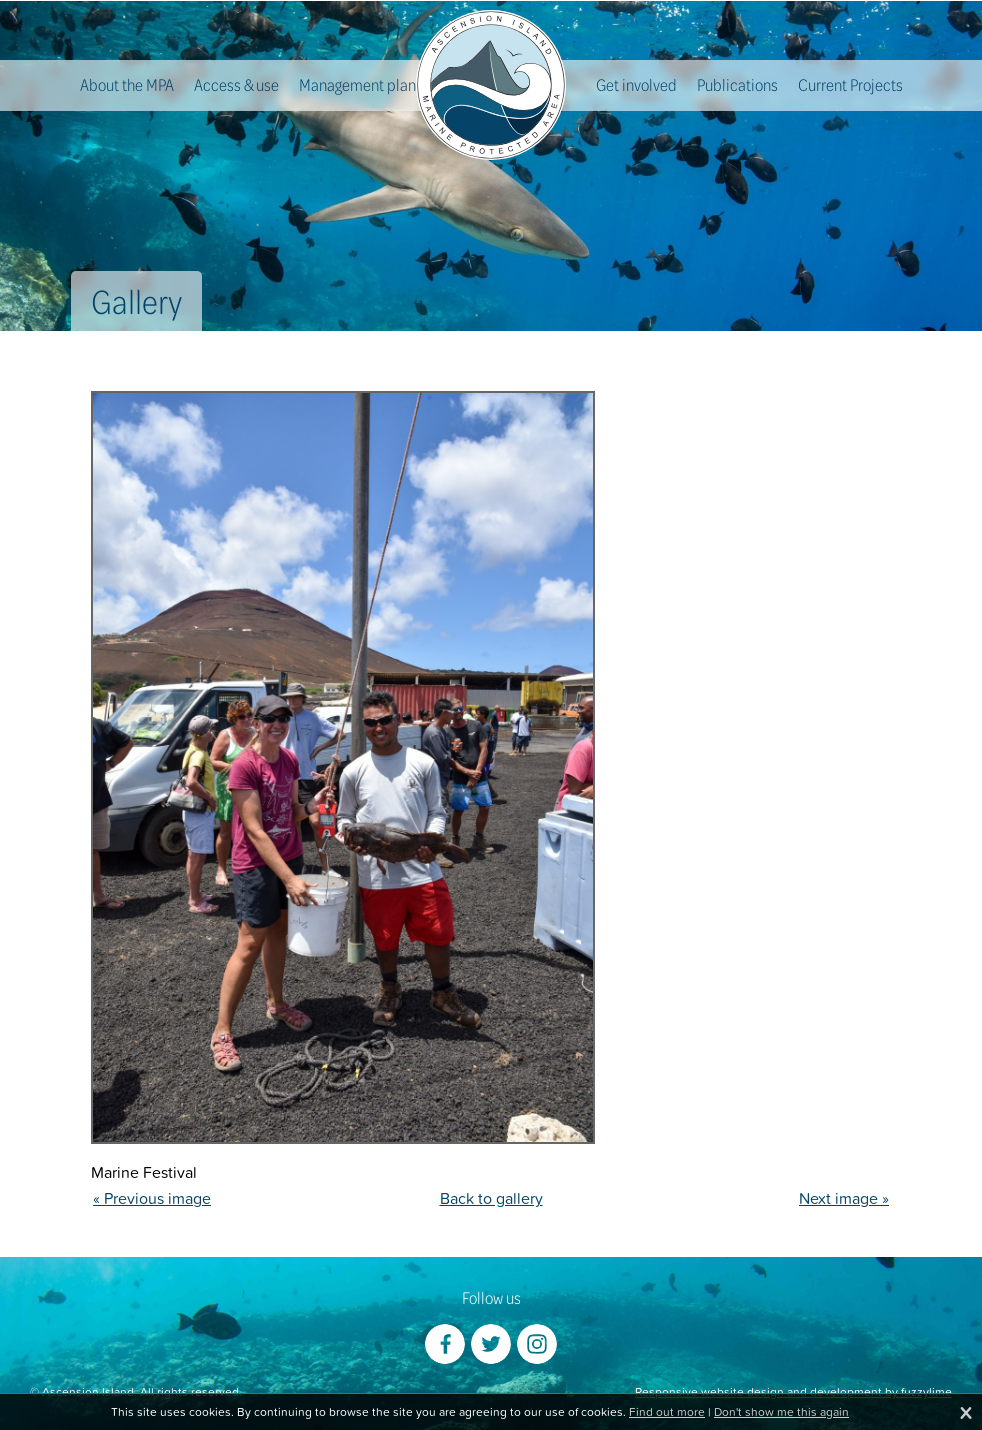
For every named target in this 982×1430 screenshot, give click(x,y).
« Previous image (152, 1198)
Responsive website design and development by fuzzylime (793, 1391)
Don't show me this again (781, 1412)
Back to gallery (491, 1198)
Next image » (844, 1198)
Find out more (667, 1412)
